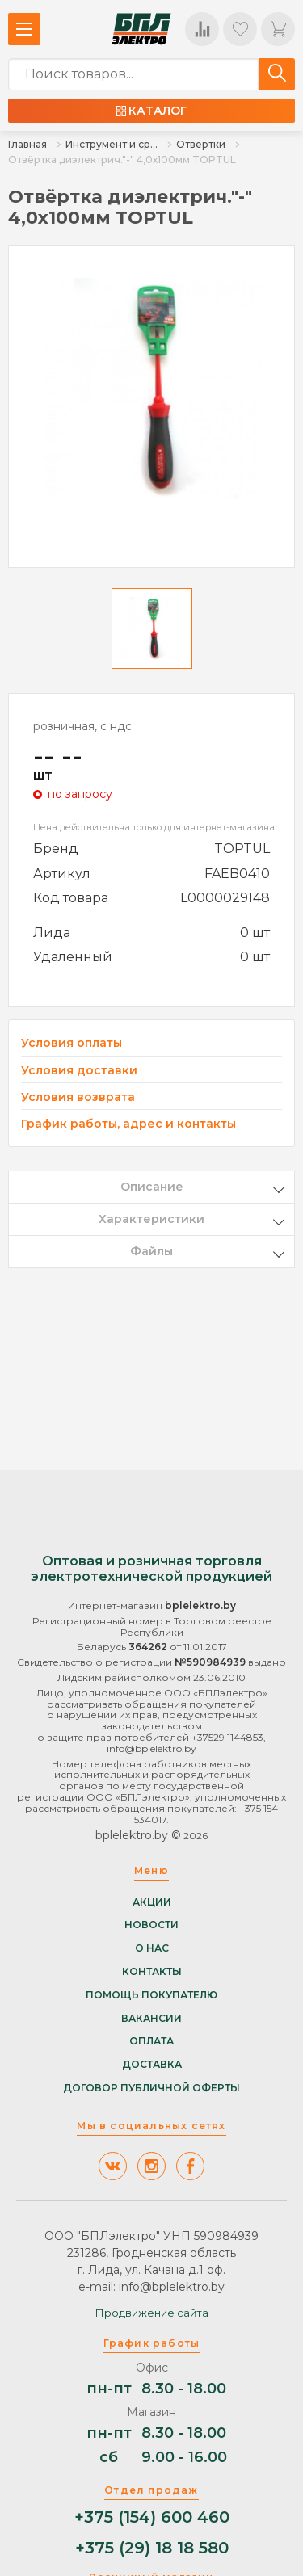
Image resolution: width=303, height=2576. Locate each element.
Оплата (151, 2041)
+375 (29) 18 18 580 (152, 2548)
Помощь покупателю (151, 1995)
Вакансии (151, 2018)
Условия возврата (78, 1097)
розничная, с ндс (82, 726)
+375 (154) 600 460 (151, 2517)
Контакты (152, 1971)
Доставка (152, 2064)
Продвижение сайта (151, 2312)
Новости (151, 1925)
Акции (152, 1902)
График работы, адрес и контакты (128, 1123)
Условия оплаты (71, 1043)
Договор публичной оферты (151, 2088)
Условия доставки (79, 1071)
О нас (152, 1948)
